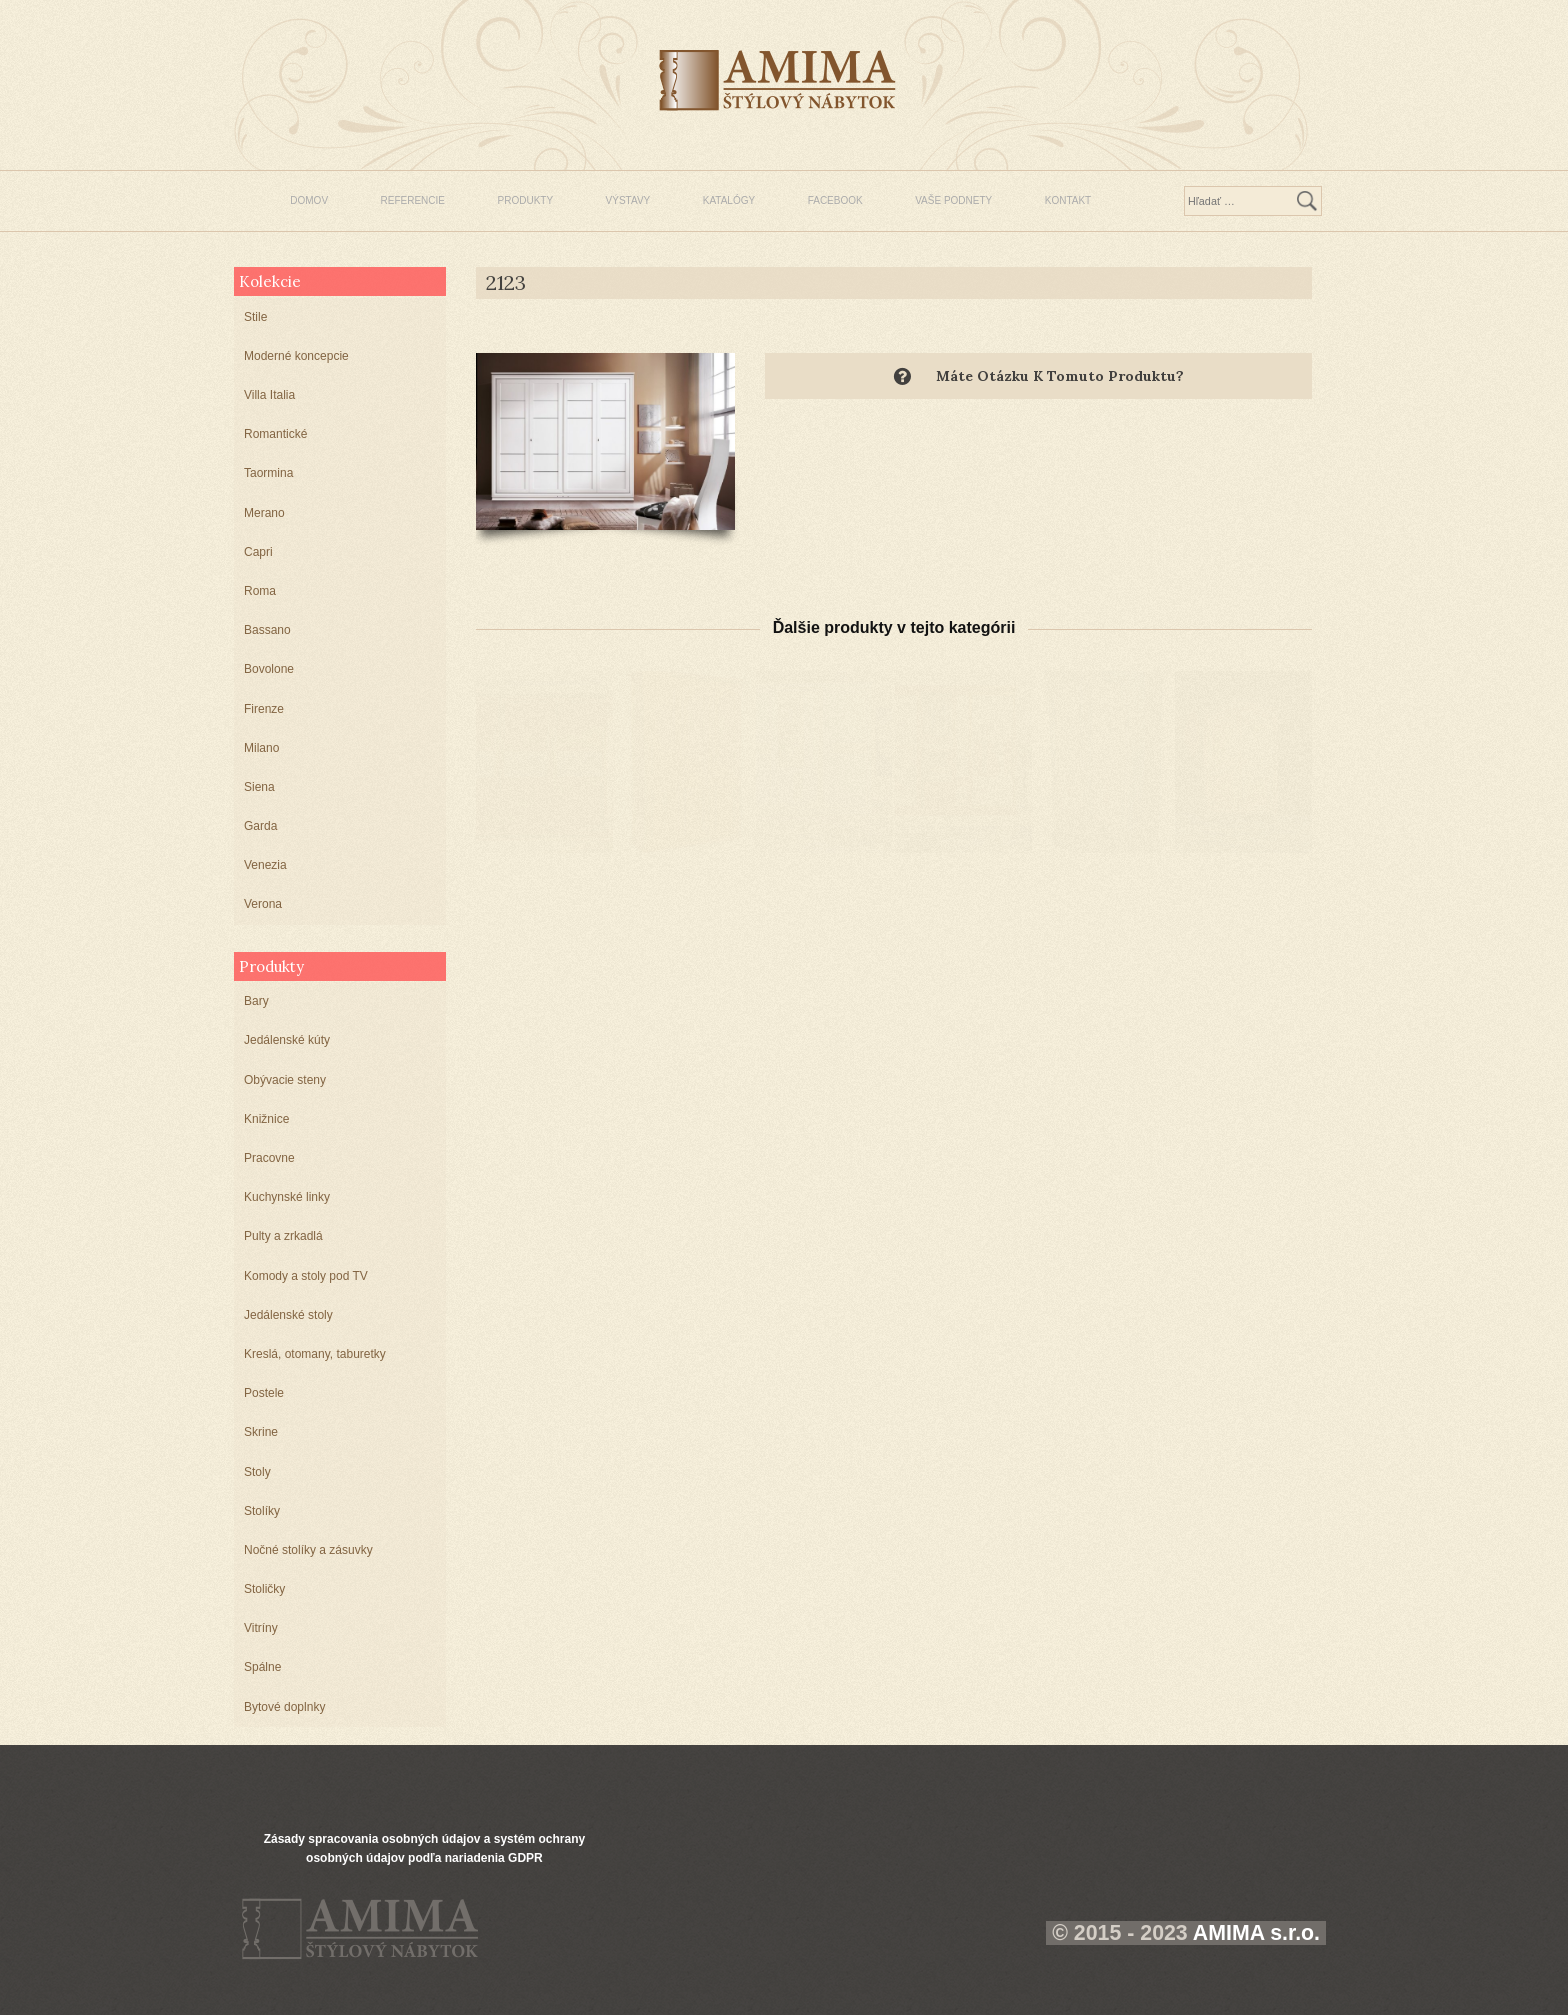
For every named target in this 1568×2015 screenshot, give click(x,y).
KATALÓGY (729, 200)
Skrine (261, 1432)
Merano (264, 513)
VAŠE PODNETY (953, 200)
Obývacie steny (285, 1080)
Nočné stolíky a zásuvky (308, 1550)
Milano (261, 748)
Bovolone (269, 669)
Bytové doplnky (284, 1707)
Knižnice (266, 1119)
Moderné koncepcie (296, 356)
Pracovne (269, 1158)
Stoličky (264, 1589)
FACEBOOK (835, 200)
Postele (264, 1393)
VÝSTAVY (628, 200)
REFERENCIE (413, 200)
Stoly (257, 1472)
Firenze (264, 709)
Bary (256, 1001)
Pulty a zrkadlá (283, 1236)
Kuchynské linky (287, 1197)
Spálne (262, 1667)
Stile (255, 317)
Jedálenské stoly (288, 1315)
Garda (260, 826)
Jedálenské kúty (287, 1040)
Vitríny (261, 1628)
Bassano (267, 630)
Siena (259, 787)
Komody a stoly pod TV (306, 1276)
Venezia (265, 865)
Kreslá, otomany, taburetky (315, 1354)
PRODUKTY (526, 200)
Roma (260, 591)
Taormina (268, 473)
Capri (258, 552)
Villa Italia (269, 395)
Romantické (275, 434)
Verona (263, 904)
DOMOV (309, 200)
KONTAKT (1068, 200)
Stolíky (262, 1511)
